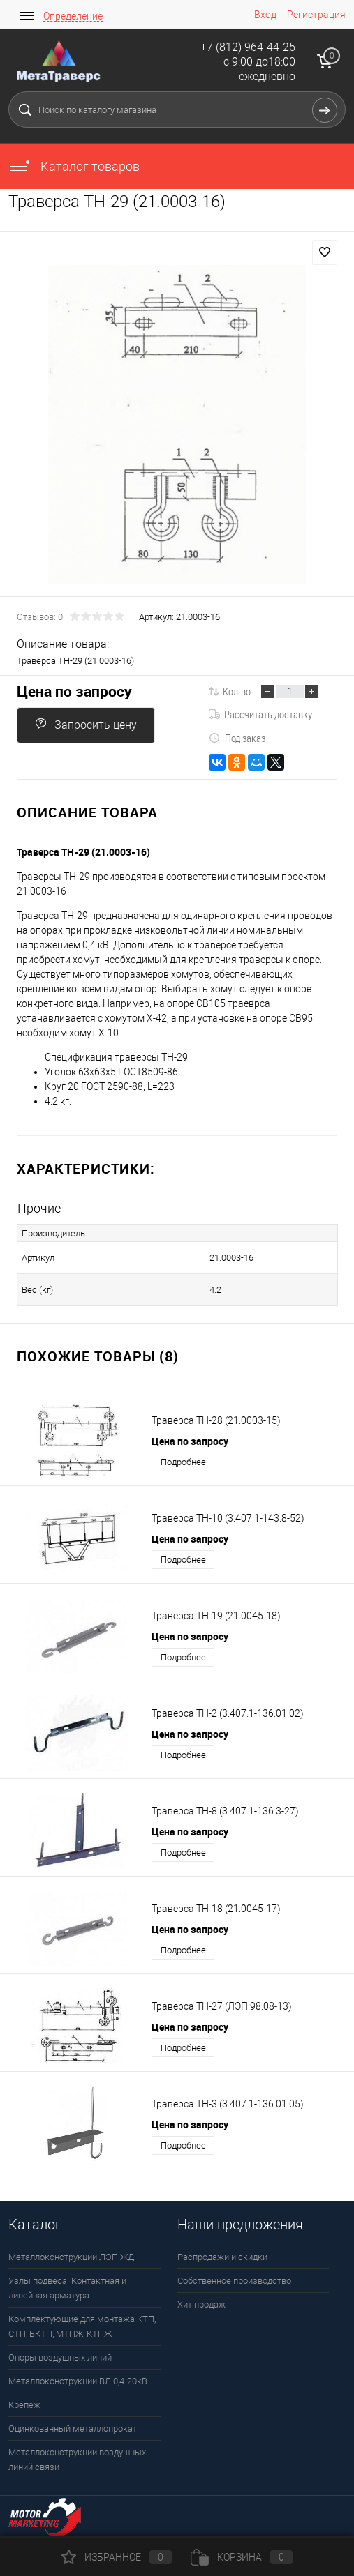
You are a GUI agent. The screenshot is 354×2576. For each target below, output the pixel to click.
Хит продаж (201, 2304)
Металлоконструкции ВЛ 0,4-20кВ (77, 2381)
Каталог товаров (74, 166)
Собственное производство (234, 2280)
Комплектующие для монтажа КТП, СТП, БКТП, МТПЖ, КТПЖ (82, 2326)
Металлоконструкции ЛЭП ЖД (71, 2257)
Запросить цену (86, 724)
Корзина (242, 2557)
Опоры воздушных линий (60, 2357)
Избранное (116, 2557)
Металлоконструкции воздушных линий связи (77, 2459)
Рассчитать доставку (260, 714)
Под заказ (237, 738)
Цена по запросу (74, 691)
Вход (265, 14)
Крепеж (24, 2405)
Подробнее (183, 1462)
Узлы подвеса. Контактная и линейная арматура (67, 2288)
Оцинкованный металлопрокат (72, 2428)
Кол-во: (238, 691)
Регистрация (316, 14)
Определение (73, 16)
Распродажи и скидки (222, 2257)
